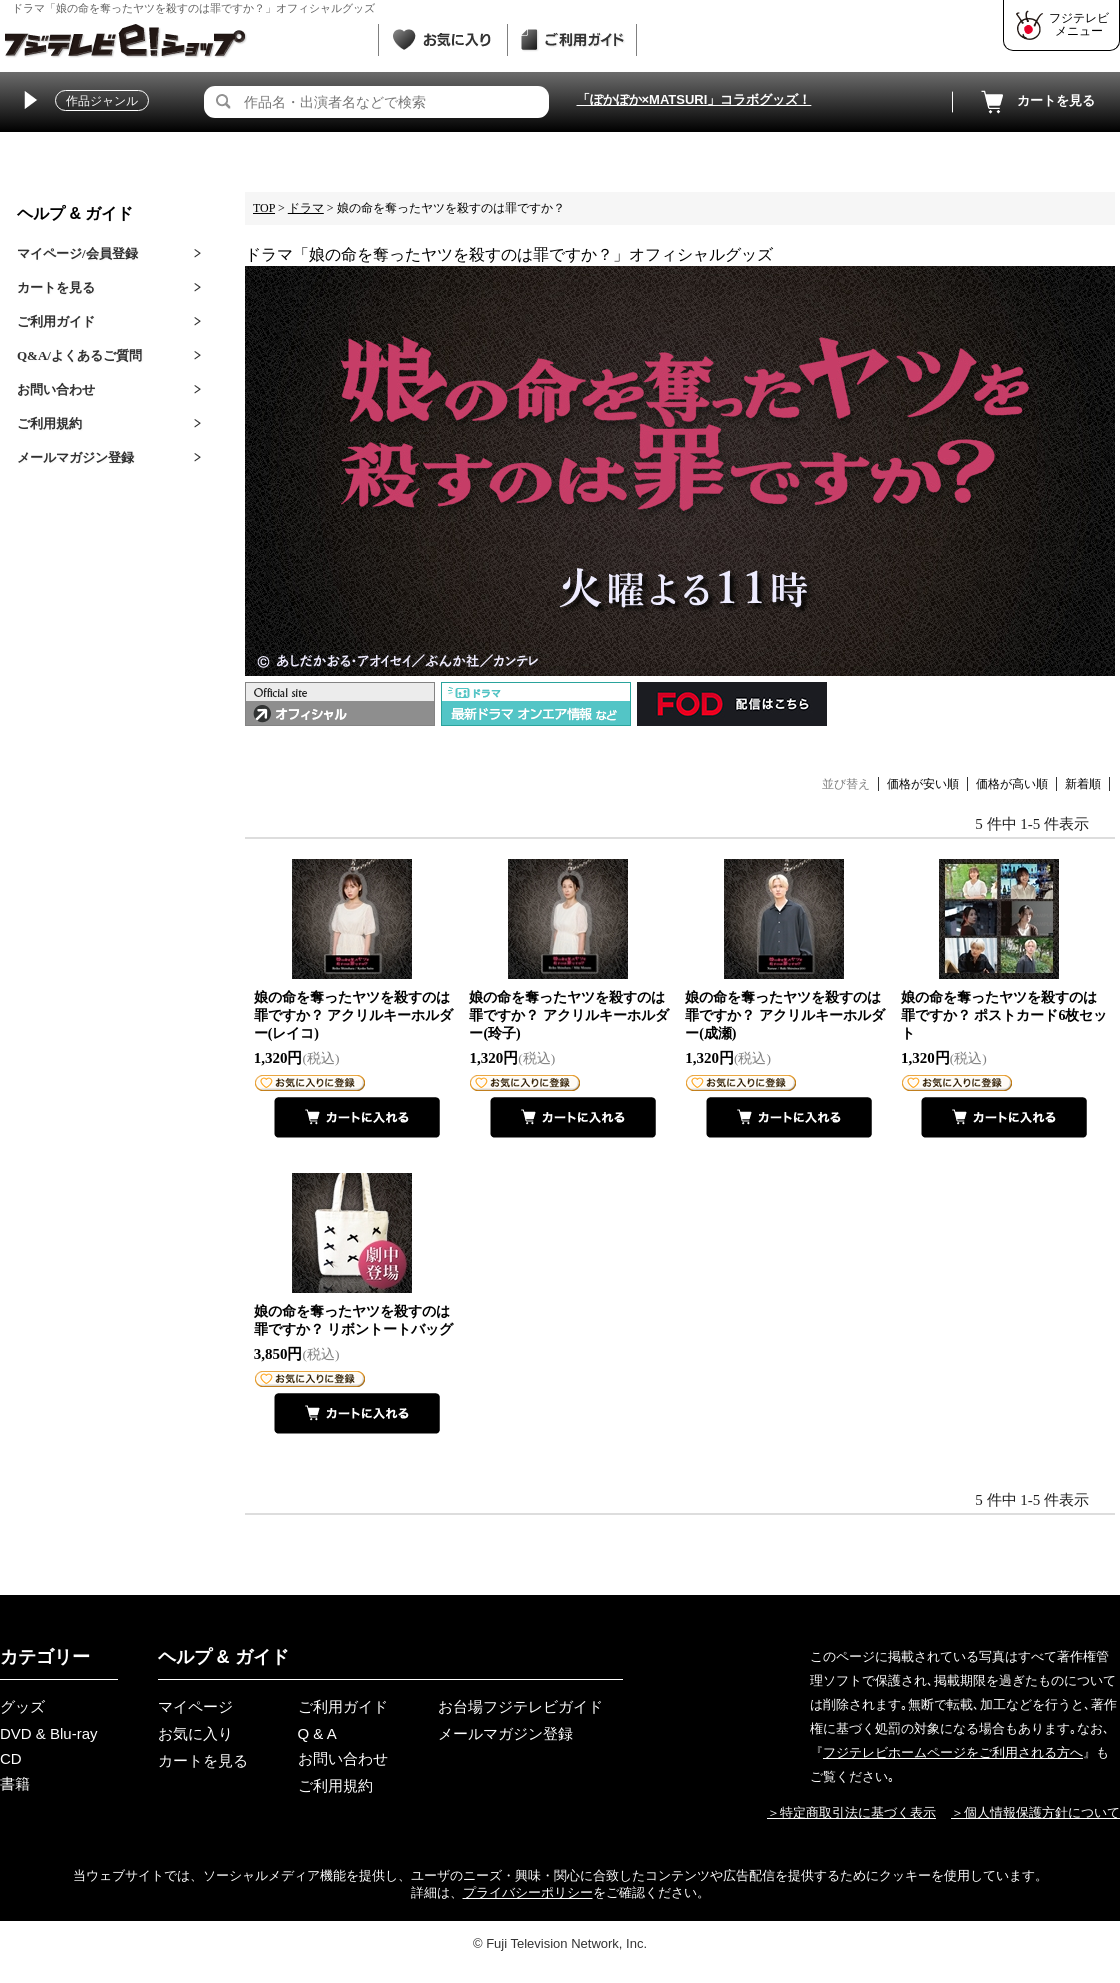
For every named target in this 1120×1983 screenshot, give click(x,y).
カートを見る (1036, 102)
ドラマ (306, 208)
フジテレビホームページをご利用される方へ (953, 1752)
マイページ (195, 1706)
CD (11, 1758)
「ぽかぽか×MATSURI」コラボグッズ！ (694, 99)
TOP (264, 208)
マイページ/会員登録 (77, 253)
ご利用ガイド (56, 321)
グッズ (22, 1706)
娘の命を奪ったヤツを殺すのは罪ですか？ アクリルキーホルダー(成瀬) (785, 1015)
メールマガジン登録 (75, 457)
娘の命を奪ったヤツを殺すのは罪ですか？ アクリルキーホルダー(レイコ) (354, 1015)
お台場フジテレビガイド (520, 1706)
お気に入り (195, 1733)
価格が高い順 (1012, 784)
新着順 (1083, 784)
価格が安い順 (923, 784)
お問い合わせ (56, 389)
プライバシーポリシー (528, 1892)
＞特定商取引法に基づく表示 (851, 1812)
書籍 (15, 1783)
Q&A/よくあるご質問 (79, 355)
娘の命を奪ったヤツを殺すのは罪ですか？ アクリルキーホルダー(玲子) (569, 1015)
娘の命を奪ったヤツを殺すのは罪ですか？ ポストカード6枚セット (1004, 1015)
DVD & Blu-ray (49, 1733)
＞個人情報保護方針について (1035, 1812)
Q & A (317, 1733)
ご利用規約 (49, 423)
